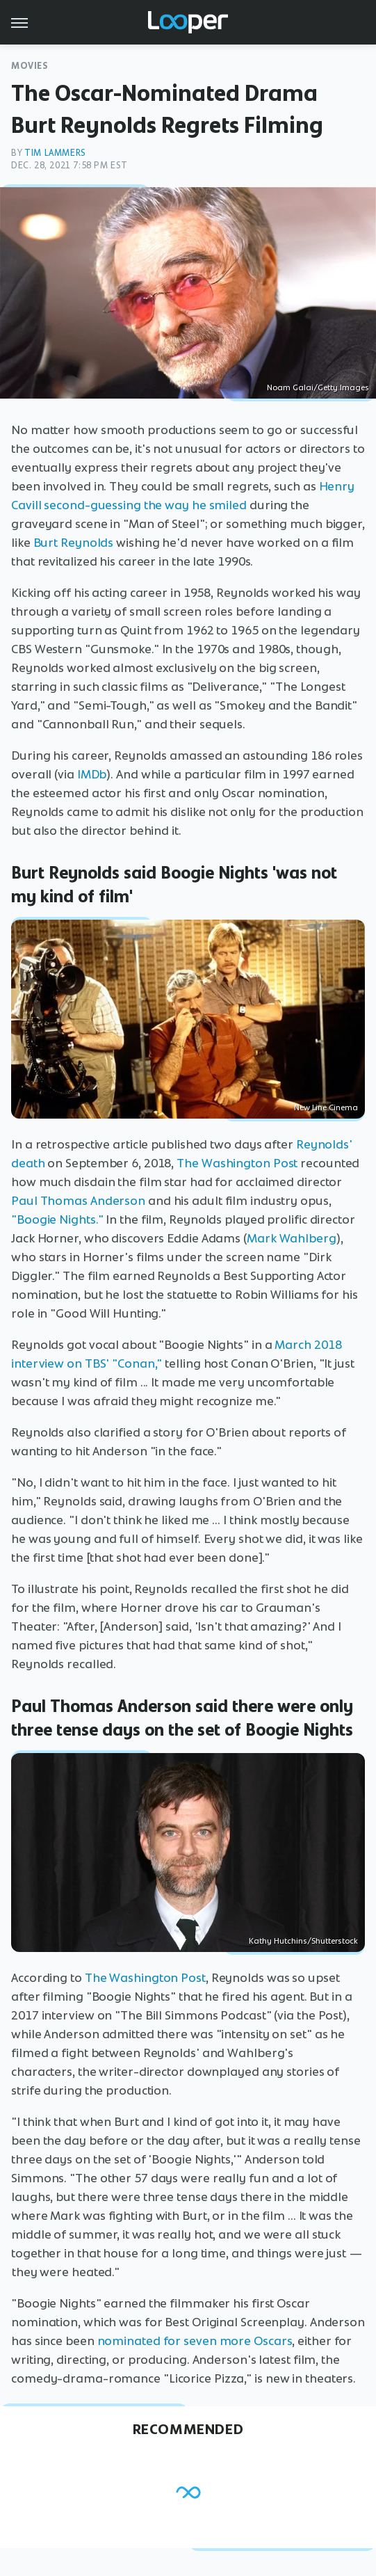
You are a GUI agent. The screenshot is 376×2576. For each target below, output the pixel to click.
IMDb (92, 774)
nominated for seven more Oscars (195, 2341)
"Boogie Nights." (57, 1219)
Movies (30, 65)
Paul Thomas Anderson (78, 1200)
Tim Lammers (55, 153)
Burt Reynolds (73, 542)
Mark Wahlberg (291, 1238)
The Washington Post (237, 1163)
